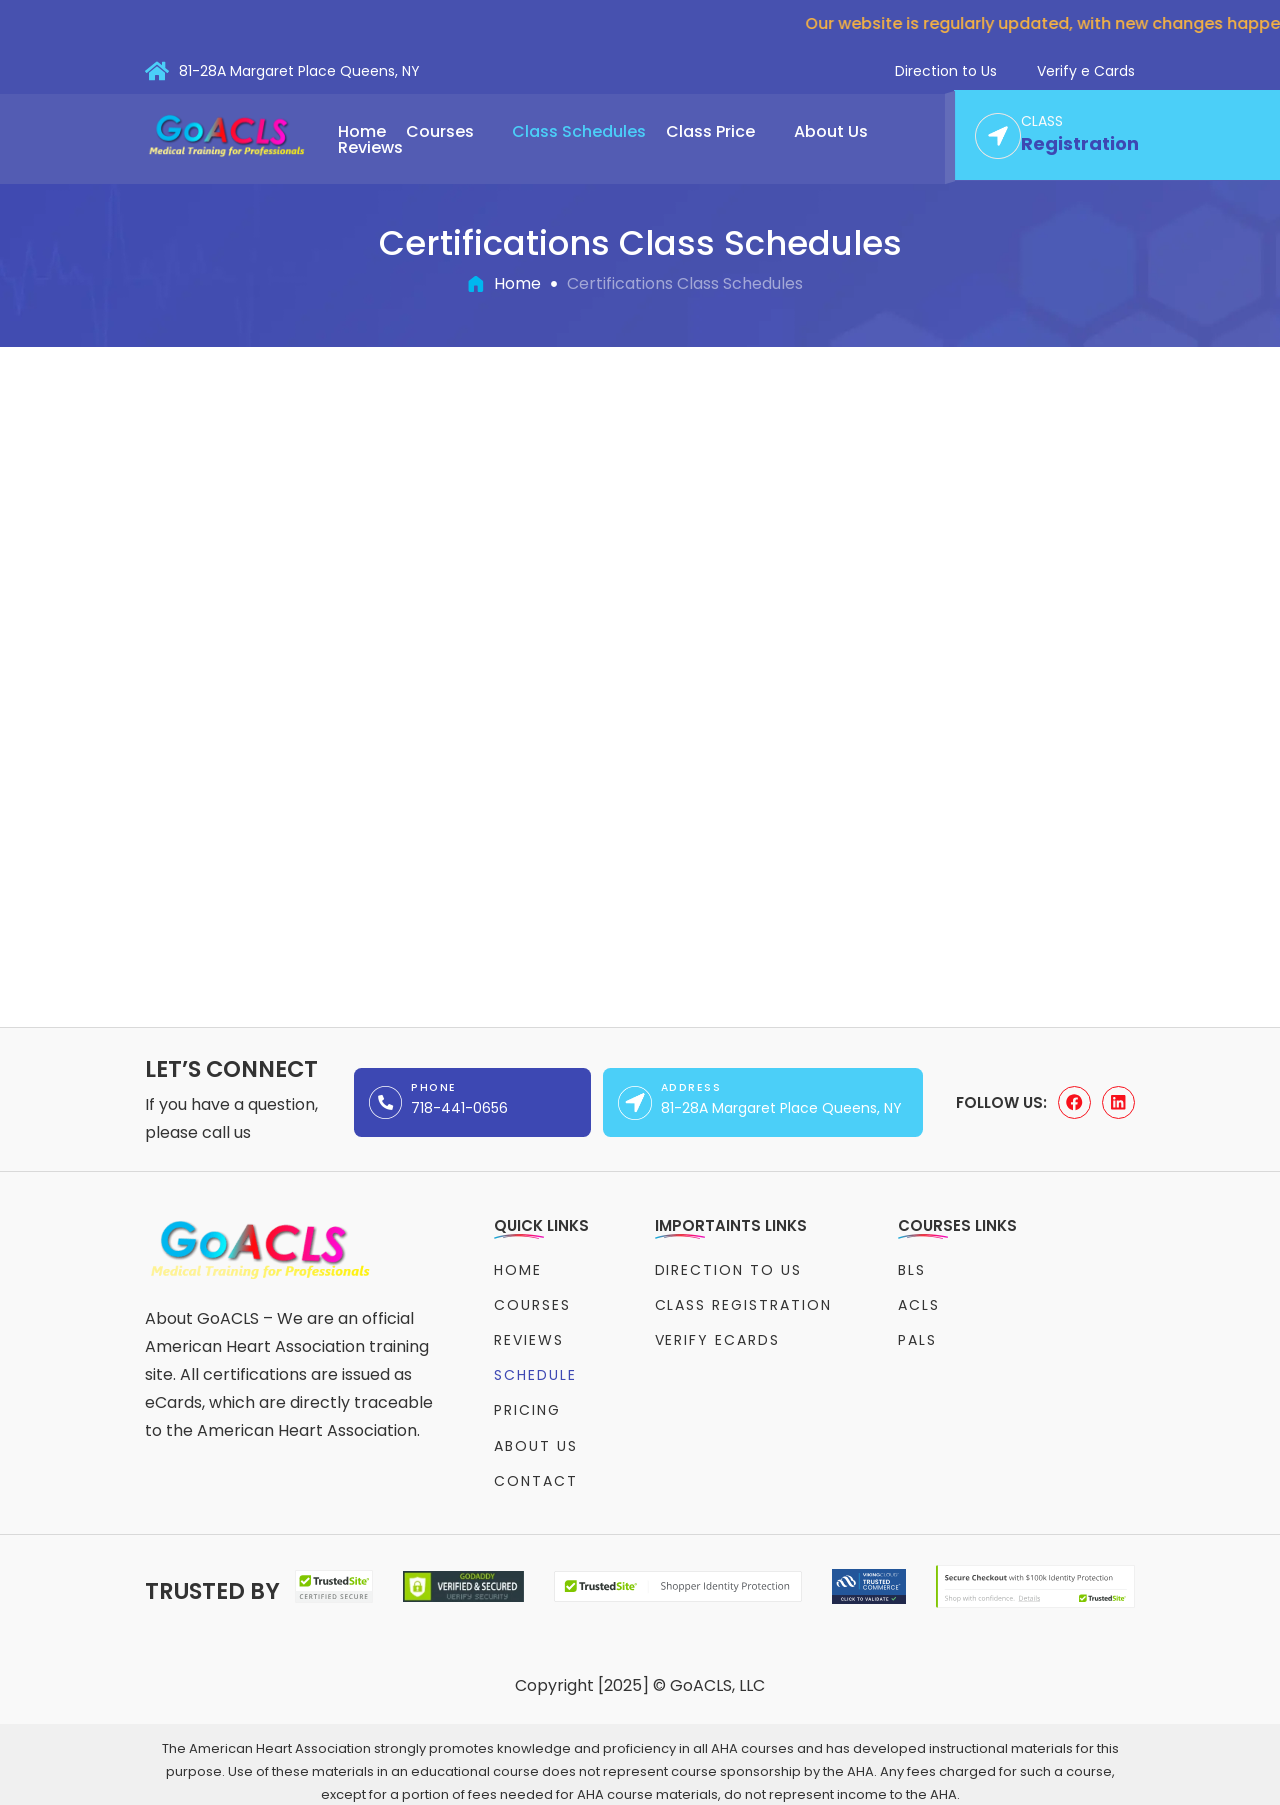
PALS (917, 1335)
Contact (536, 1466)
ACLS (919, 1302)
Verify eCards (717, 1335)
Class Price (720, 132)
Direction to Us (946, 71)
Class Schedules (579, 132)
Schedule (535, 1367)
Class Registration (743, 1302)
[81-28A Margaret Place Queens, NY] (157, 71)
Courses (449, 132)
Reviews (370, 148)
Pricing (527, 1400)
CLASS (1042, 121)
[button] (449, 132)
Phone (433, 1087)
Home (362, 132)
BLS (912, 1269)
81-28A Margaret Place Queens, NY (299, 71)
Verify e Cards (1086, 71)
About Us (840, 132)
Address (691, 1087)
